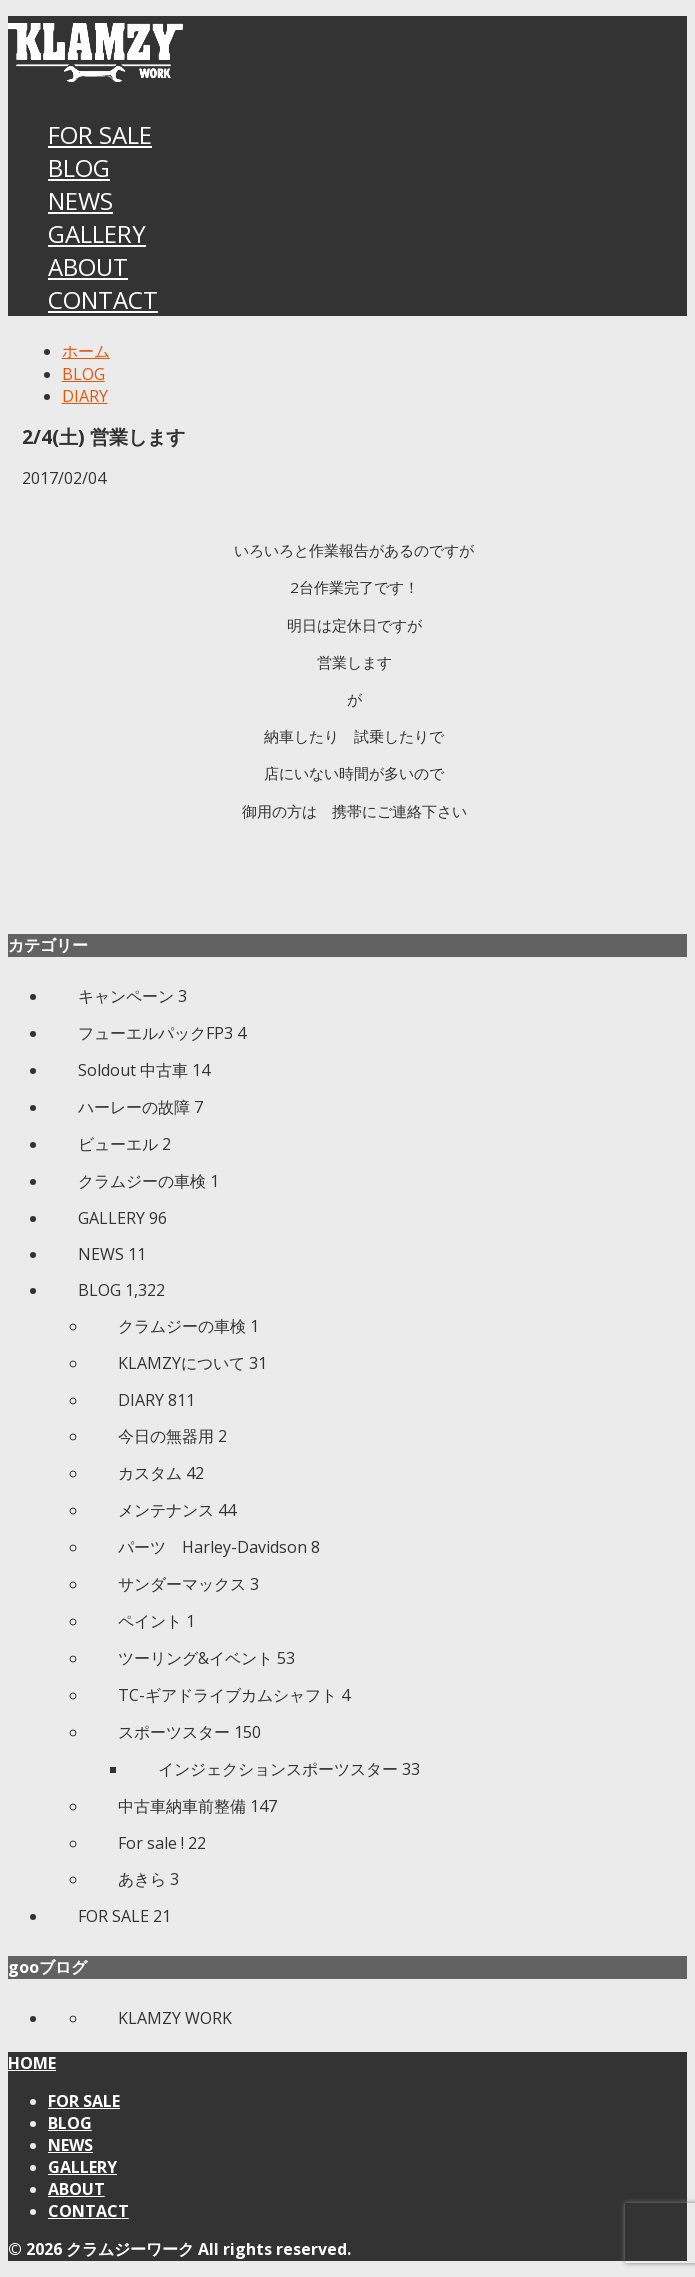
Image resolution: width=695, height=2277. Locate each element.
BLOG (79, 167)
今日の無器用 (172, 1436)
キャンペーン (132, 996)
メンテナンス (177, 1510)
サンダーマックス (188, 1584)
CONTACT (103, 299)
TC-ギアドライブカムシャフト (234, 1695)
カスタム (161, 1473)
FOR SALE (100, 134)
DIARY (156, 1400)
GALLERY (97, 233)
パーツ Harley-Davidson (219, 1547)
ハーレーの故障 (140, 1107)
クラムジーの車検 (148, 1181)
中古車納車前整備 (197, 1806)
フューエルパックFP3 (162, 1033)
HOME (32, 2063)
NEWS (80, 200)
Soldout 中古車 (144, 1070)
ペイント (156, 1621)
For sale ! (162, 1843)
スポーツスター (189, 1732)
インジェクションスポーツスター (289, 1769)
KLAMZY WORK (175, 2018)
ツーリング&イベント (206, 1658)
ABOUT (88, 266)
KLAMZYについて (192, 1363)
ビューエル (124, 1144)
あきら (148, 1879)
